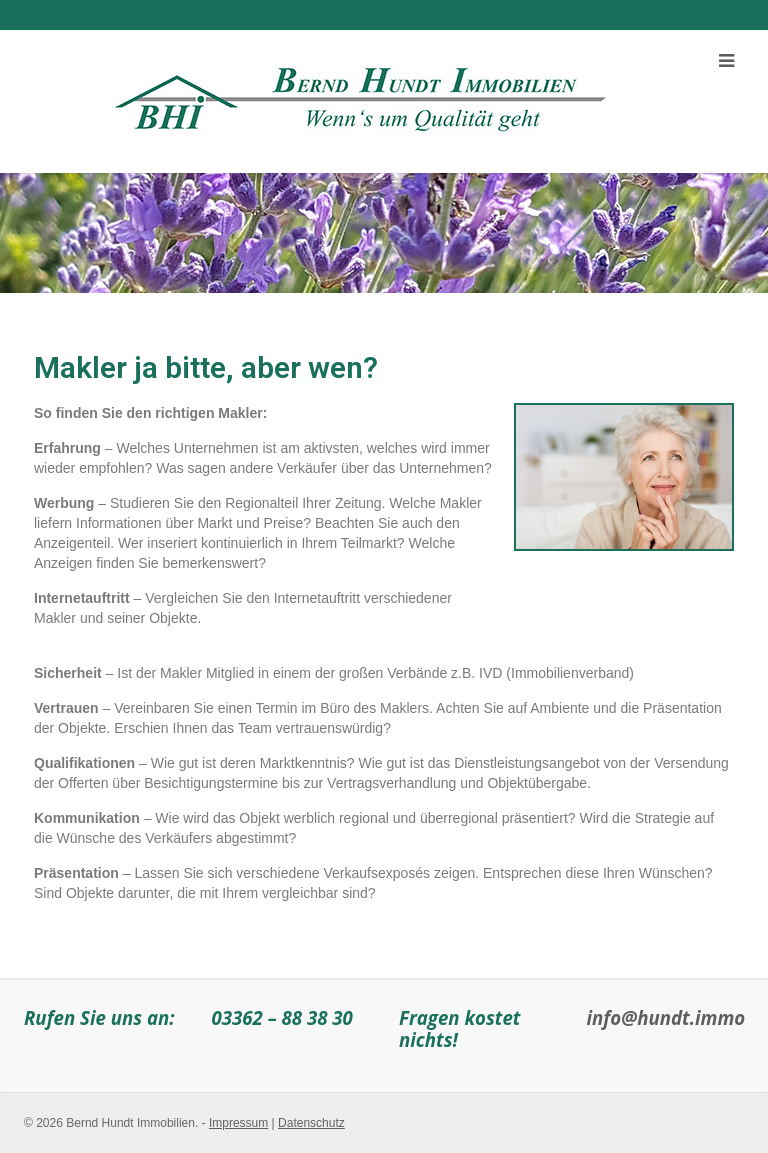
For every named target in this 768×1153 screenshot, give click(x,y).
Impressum (238, 1123)
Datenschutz (311, 1123)
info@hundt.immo (666, 1017)
